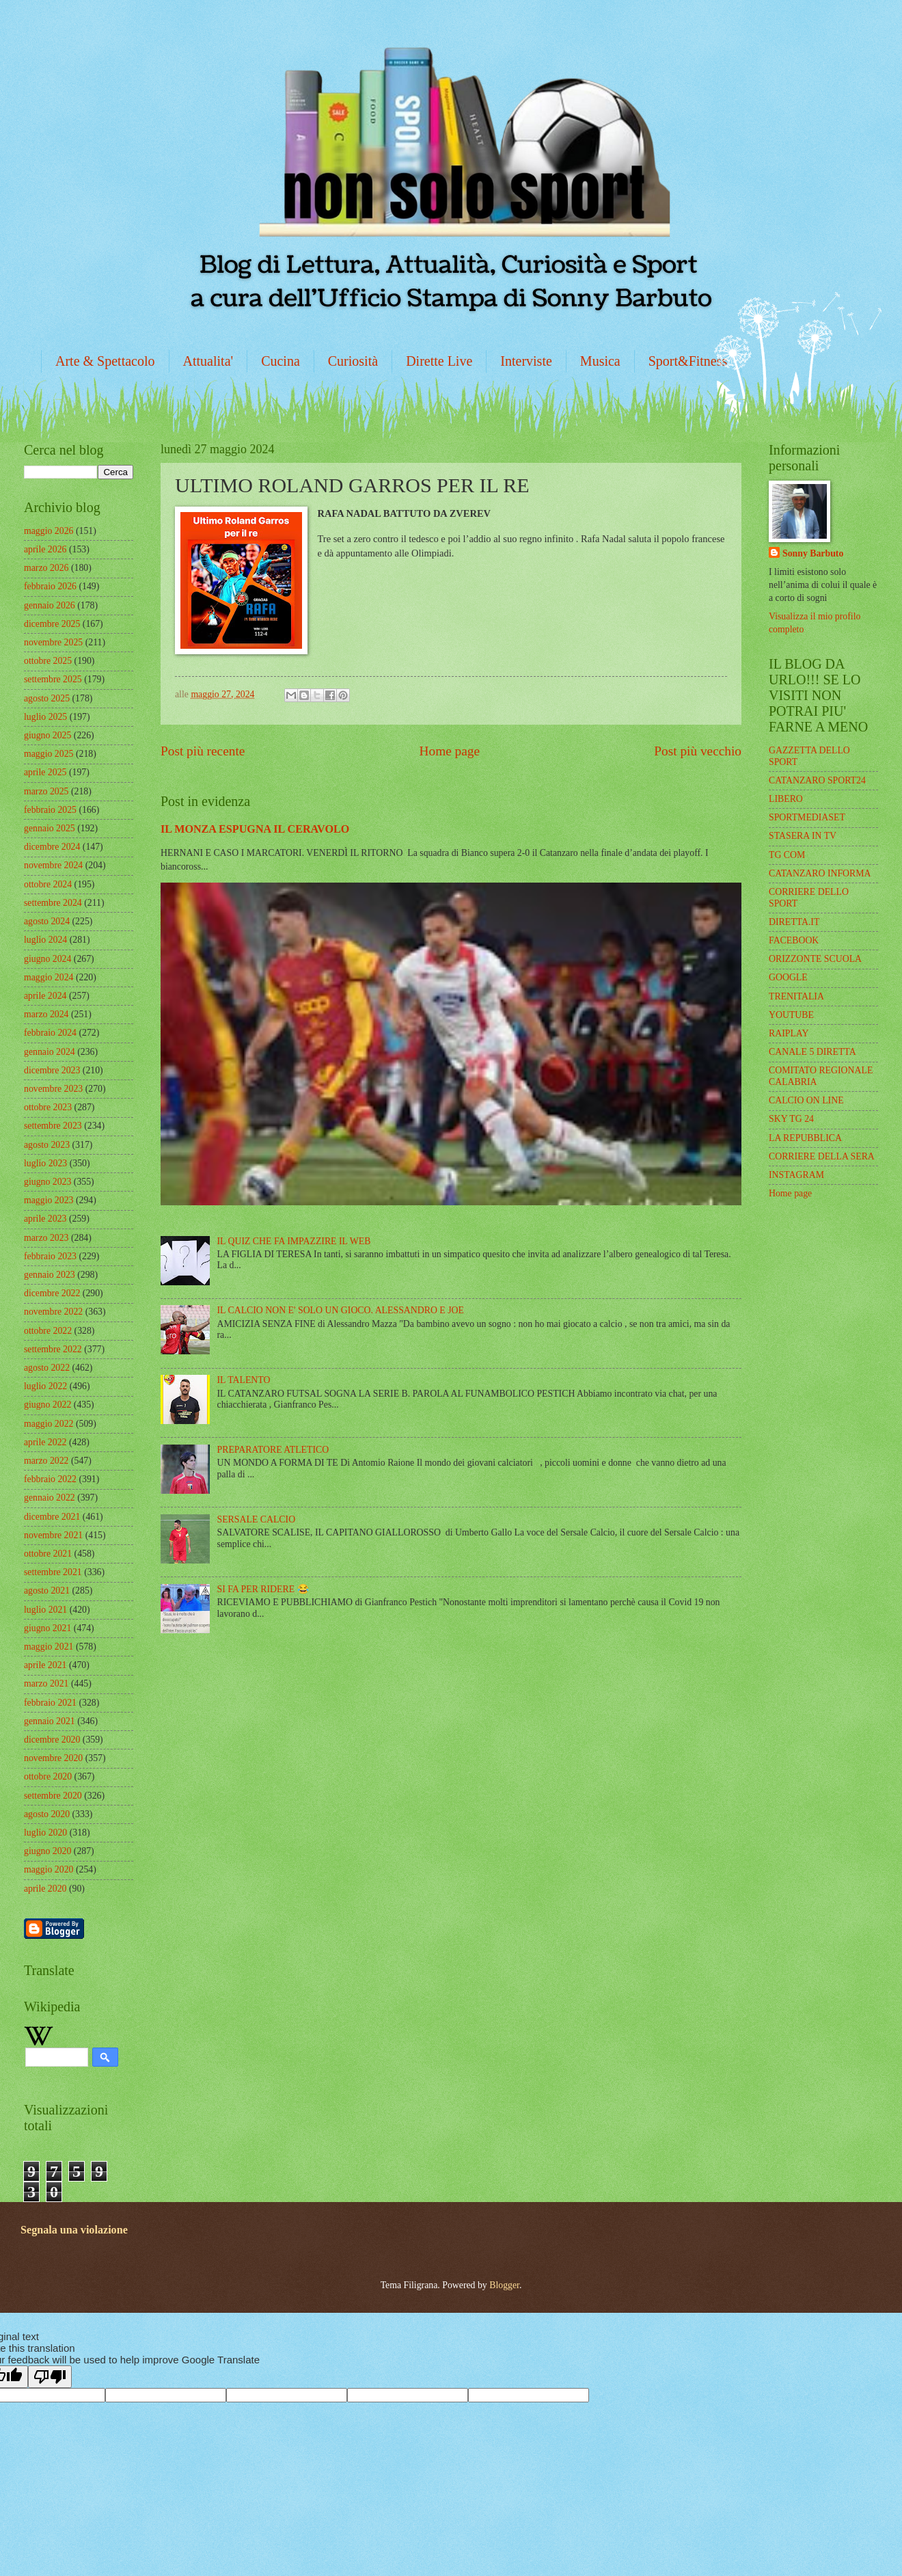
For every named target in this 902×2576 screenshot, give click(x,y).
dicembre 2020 (52, 1739)
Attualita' (208, 360)
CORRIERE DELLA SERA (822, 1156)
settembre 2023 (53, 1126)
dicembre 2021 (52, 1517)
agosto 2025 (47, 698)
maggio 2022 (48, 1424)
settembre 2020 (53, 1795)
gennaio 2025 (49, 828)
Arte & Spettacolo (105, 360)
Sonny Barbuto (812, 553)
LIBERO (786, 799)
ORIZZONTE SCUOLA (815, 959)
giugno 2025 (47, 735)
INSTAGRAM (796, 1175)
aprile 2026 (45, 549)
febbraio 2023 (50, 1256)
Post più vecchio (697, 751)
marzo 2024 (46, 1014)
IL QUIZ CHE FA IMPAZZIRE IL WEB (294, 1241)
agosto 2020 (47, 1814)
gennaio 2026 (49, 605)
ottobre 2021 (48, 1553)
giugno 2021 (47, 1628)
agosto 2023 (47, 1145)
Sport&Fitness (688, 360)
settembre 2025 (53, 679)
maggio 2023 (48, 1200)
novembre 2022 (53, 1311)
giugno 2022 (47, 1404)
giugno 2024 (47, 959)
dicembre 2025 (52, 624)
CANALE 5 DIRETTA (812, 1052)
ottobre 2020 (48, 1776)
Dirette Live (439, 360)
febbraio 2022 (50, 1479)
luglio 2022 (45, 1386)
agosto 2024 (47, 921)
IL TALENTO (244, 1380)
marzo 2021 (46, 1683)
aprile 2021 (45, 1665)
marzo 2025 (46, 791)
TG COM (787, 855)
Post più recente (203, 751)
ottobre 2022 (48, 1331)
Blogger (504, 2285)
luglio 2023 (45, 1163)
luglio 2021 (45, 1610)
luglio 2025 (45, 717)
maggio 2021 (48, 1646)
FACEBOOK (794, 940)
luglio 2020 (45, 1832)
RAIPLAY (789, 1033)
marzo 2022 (46, 1460)
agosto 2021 (47, 1590)
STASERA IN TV (802, 836)
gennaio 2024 (49, 1052)
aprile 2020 (45, 1888)
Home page (450, 751)
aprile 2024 (45, 996)
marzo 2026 (46, 568)
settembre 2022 (53, 1349)
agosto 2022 (47, 1368)
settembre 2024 (53, 903)
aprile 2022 (45, 1442)
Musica (600, 360)
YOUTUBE (791, 1015)
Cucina (280, 360)
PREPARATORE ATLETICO (273, 1450)
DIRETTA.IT (794, 922)
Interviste (526, 360)
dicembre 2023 (52, 1070)
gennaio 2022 (49, 1497)
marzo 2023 (46, 1238)
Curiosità (353, 360)
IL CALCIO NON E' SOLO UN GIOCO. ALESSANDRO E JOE (340, 1310)
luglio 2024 (45, 940)
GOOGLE (788, 977)
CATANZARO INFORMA (820, 873)
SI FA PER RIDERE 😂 (263, 1589)
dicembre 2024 (52, 847)
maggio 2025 (48, 754)
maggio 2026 (48, 531)
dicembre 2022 (52, 1293)
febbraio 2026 (50, 586)
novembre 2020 (53, 1758)
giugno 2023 (47, 1182)
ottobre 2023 (48, 1107)
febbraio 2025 (50, 810)
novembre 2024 (53, 865)
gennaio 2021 (49, 1721)
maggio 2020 (48, 1869)
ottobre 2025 (48, 661)
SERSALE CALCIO (256, 1519)
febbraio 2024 (50, 1033)
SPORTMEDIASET (807, 817)
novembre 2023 (53, 1089)
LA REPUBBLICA (805, 1138)
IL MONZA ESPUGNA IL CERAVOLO (255, 829)
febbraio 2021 (50, 1703)
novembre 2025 (53, 642)
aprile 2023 (45, 1218)
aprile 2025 (45, 772)
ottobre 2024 (48, 884)
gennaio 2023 (49, 1275)
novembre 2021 (53, 1535)
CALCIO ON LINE (806, 1100)
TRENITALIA (796, 996)
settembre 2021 (53, 1572)
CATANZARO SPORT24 (817, 780)
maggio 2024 (48, 977)
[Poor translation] (50, 2376)
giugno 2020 (47, 1851)
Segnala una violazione (74, 2230)
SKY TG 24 (791, 1119)
